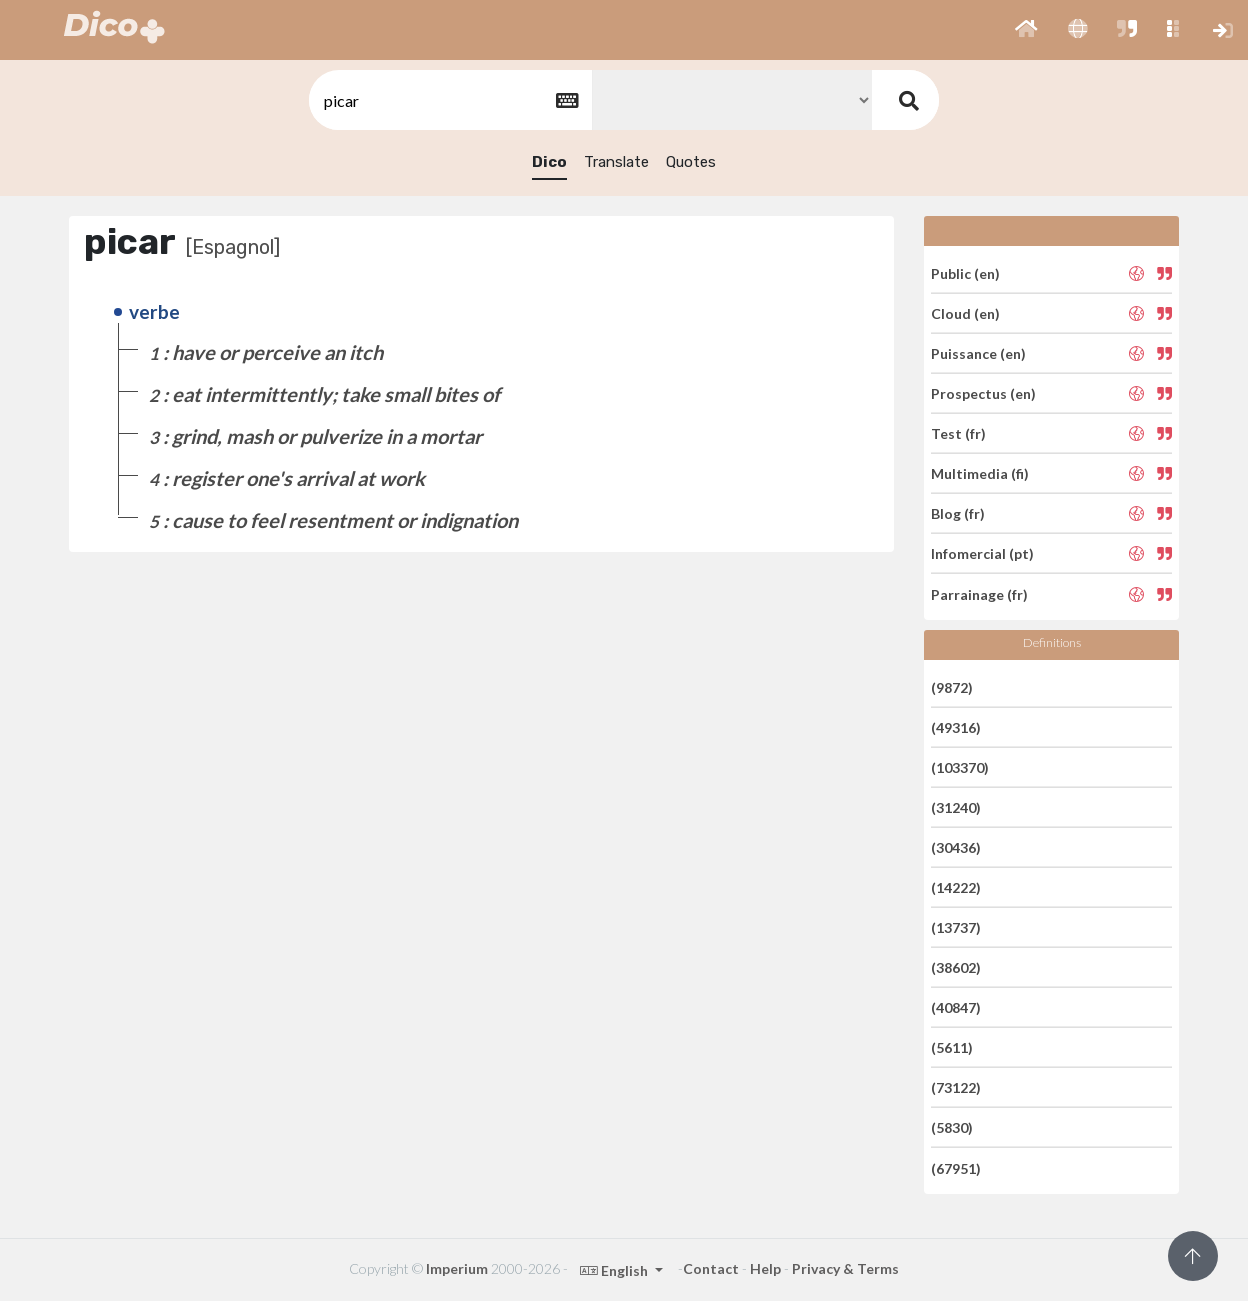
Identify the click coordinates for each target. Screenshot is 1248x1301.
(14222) (956, 887)
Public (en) (965, 272)
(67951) (956, 1167)
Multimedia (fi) (980, 473)
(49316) (956, 727)
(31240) (956, 807)
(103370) (960, 767)
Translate (616, 162)
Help (765, 1268)
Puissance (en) (978, 353)
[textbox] (449, 100)
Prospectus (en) (983, 393)
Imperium (457, 1268)
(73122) (956, 1087)
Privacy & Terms (845, 1268)
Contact (711, 1268)
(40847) (956, 1007)
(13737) (956, 927)
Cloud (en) (965, 313)
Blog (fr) (958, 513)
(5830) (952, 1127)
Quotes (691, 162)
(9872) (952, 686)
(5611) (952, 1047)
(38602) (956, 967)
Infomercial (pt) (982, 553)
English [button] (615, 1270)
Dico (549, 162)
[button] (1026, 30)
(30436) (956, 847)
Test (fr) (958, 433)
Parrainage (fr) (979, 593)
